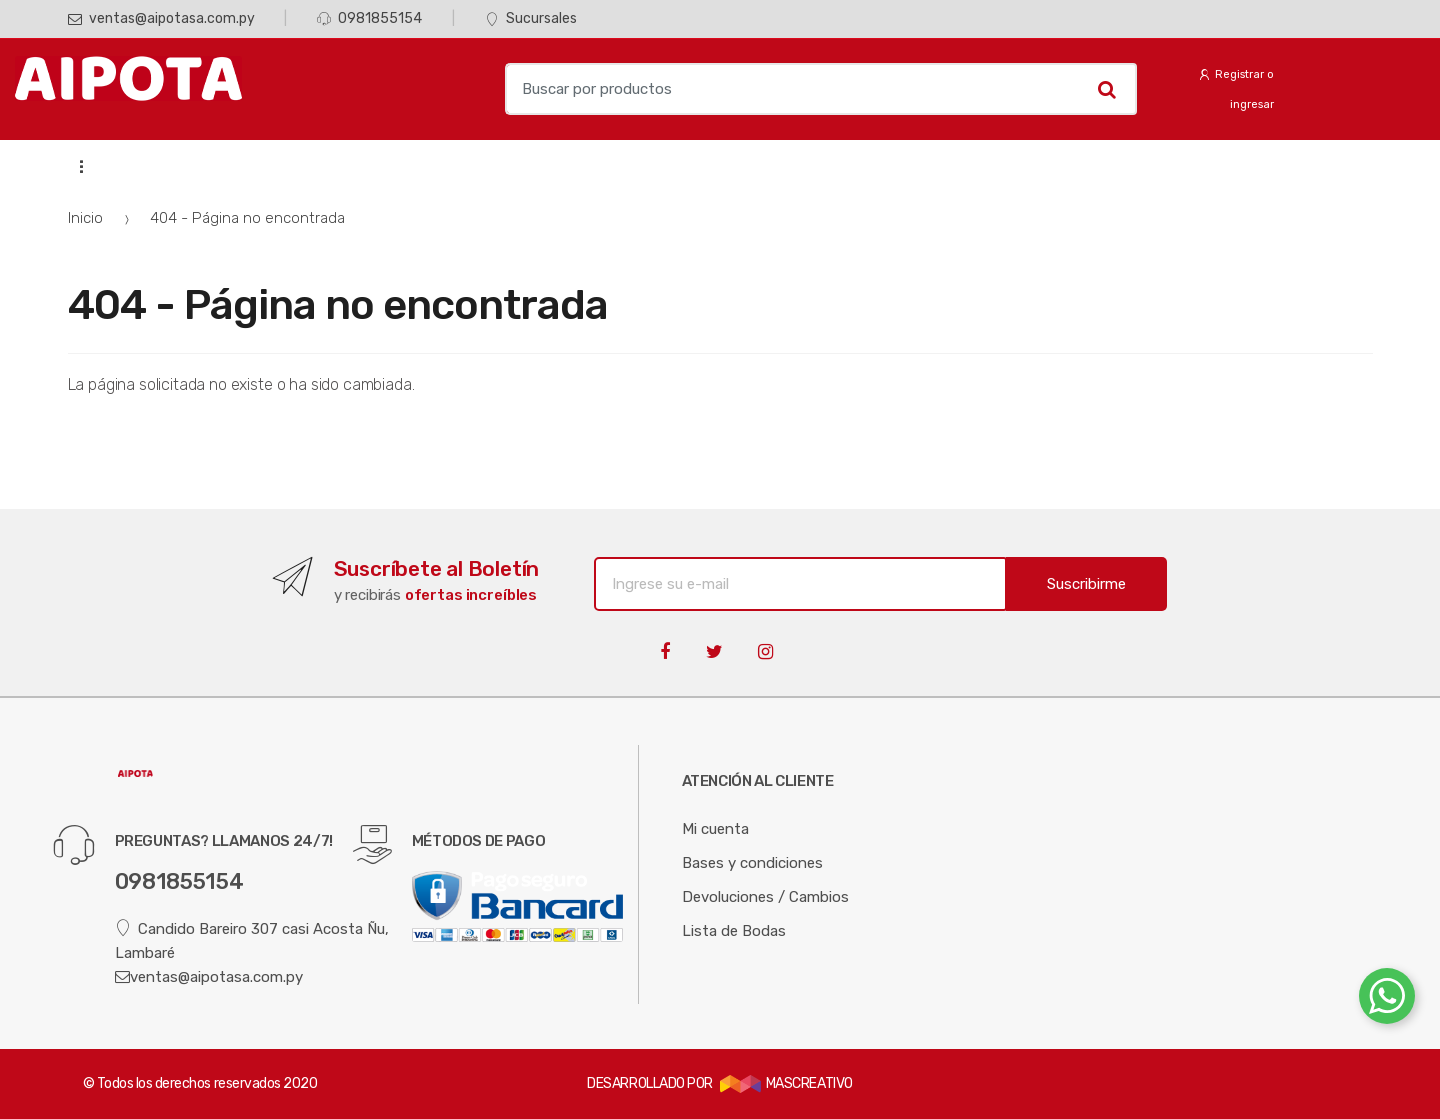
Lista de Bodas (734, 931)
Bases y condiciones (752, 863)
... (75, 165)
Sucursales (531, 18)
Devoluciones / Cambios (765, 897)
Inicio (85, 218)
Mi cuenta (715, 829)
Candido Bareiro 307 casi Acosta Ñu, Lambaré (252, 940)
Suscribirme (1086, 584)
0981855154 (369, 18)
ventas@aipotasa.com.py (161, 18)
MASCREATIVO (786, 1083)
